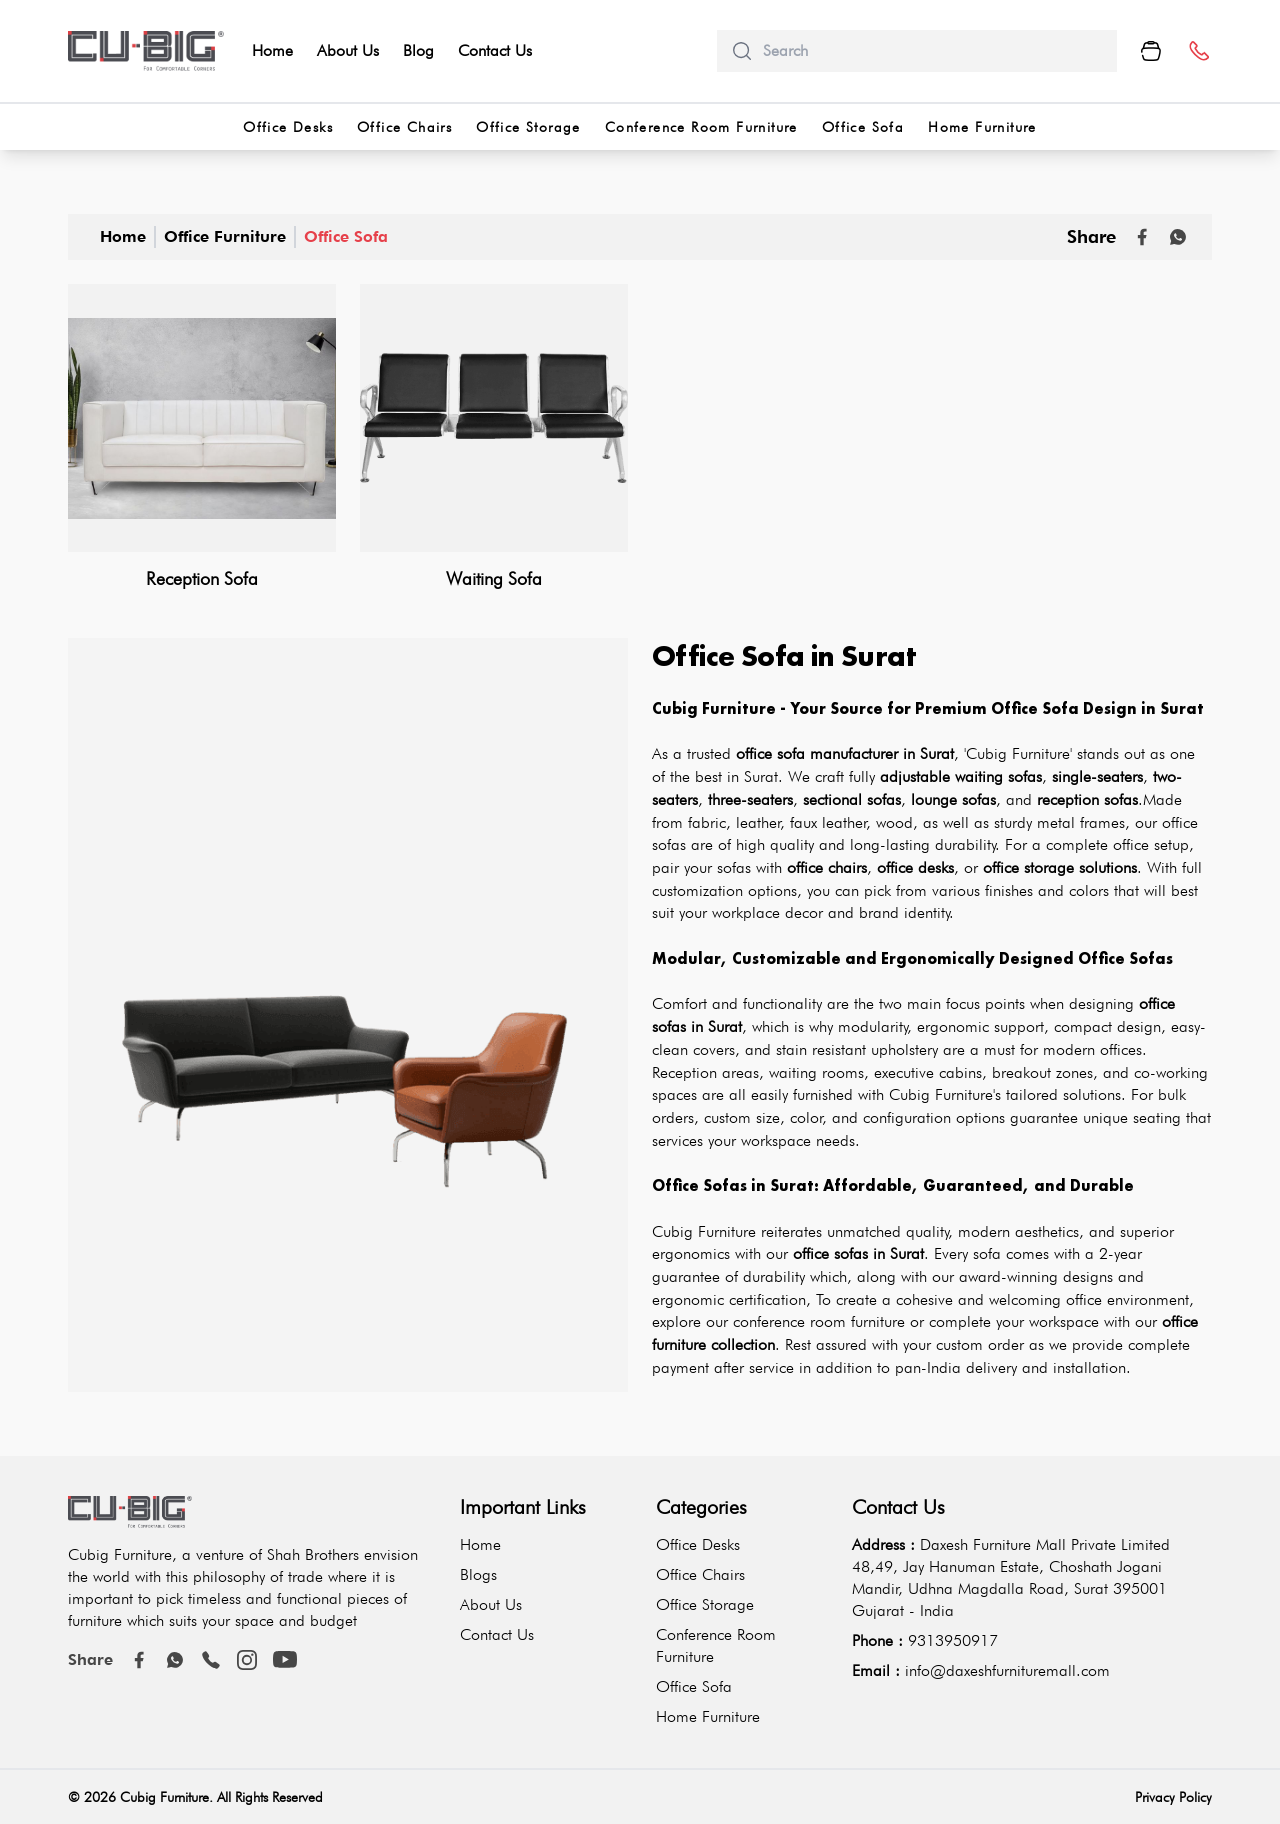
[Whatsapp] (1178, 237)
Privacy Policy (1173, 1797)
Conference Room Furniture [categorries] (701, 127)
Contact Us (495, 50)
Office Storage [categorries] (528, 127)
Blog (418, 50)
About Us (348, 50)
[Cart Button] (1151, 51)
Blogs (478, 1574)
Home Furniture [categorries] (982, 127)
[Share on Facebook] (1142, 237)
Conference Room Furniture (716, 1645)
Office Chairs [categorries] (404, 127)
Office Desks (698, 1544)
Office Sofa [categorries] (863, 127)
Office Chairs (700, 1574)
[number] (1198, 51)
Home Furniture (708, 1716)
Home (123, 236)
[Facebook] (139, 1660)
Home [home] (272, 50)
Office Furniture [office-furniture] (225, 236)
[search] (932, 51)
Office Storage (705, 1604)
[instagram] (247, 1660)
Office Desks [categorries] (288, 127)
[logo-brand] (146, 51)
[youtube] (285, 1660)
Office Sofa (694, 1686)
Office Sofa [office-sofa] (346, 236)
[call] (211, 1660)
